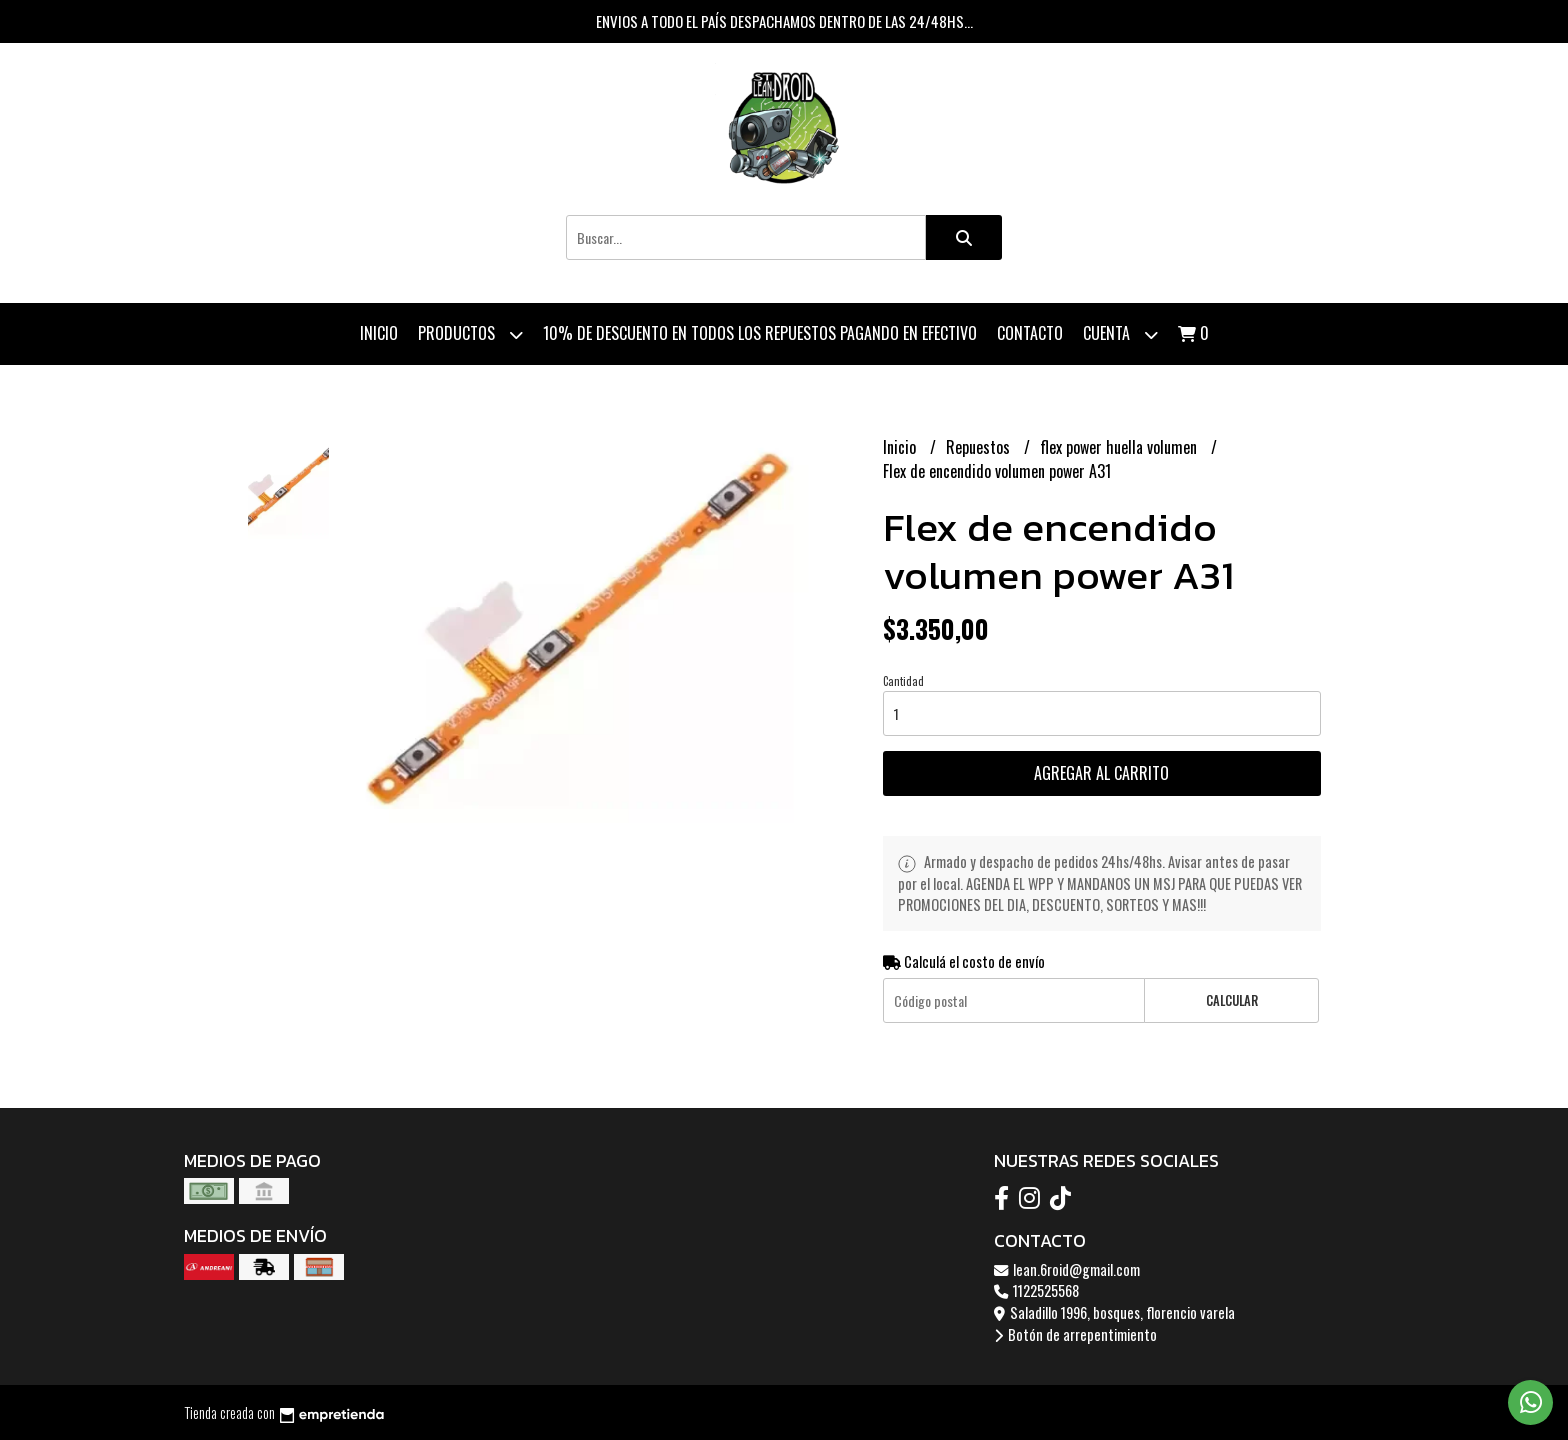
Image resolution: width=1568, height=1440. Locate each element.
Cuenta (1120, 334)
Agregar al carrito (1101, 773)
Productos (470, 334)
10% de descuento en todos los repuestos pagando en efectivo (760, 333)
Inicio (379, 333)
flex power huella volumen (1120, 447)
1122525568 (1036, 1290)
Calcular (1232, 1000)
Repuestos (980, 447)
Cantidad (903, 681)
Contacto (1030, 333)
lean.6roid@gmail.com (1067, 1269)
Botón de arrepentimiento (1075, 1334)
